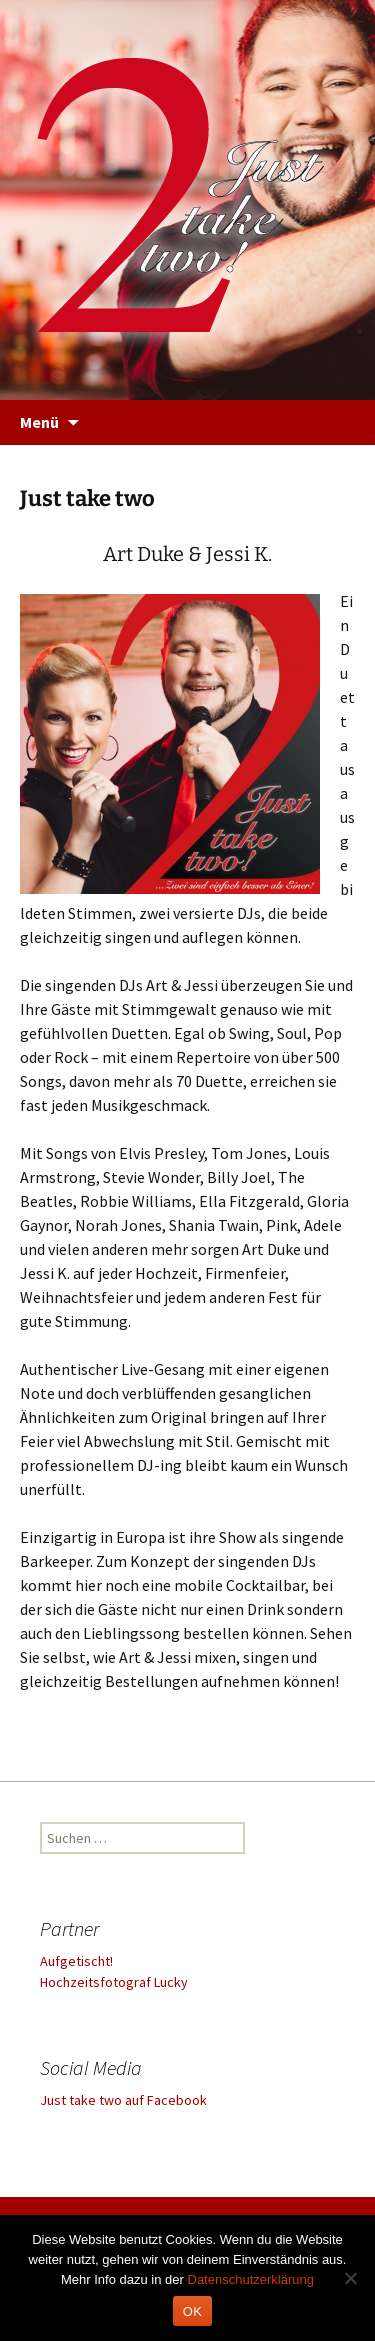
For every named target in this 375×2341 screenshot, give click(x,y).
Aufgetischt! (76, 1961)
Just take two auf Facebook (123, 2100)
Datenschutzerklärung (251, 2279)
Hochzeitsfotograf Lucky (114, 1982)
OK (192, 2311)
